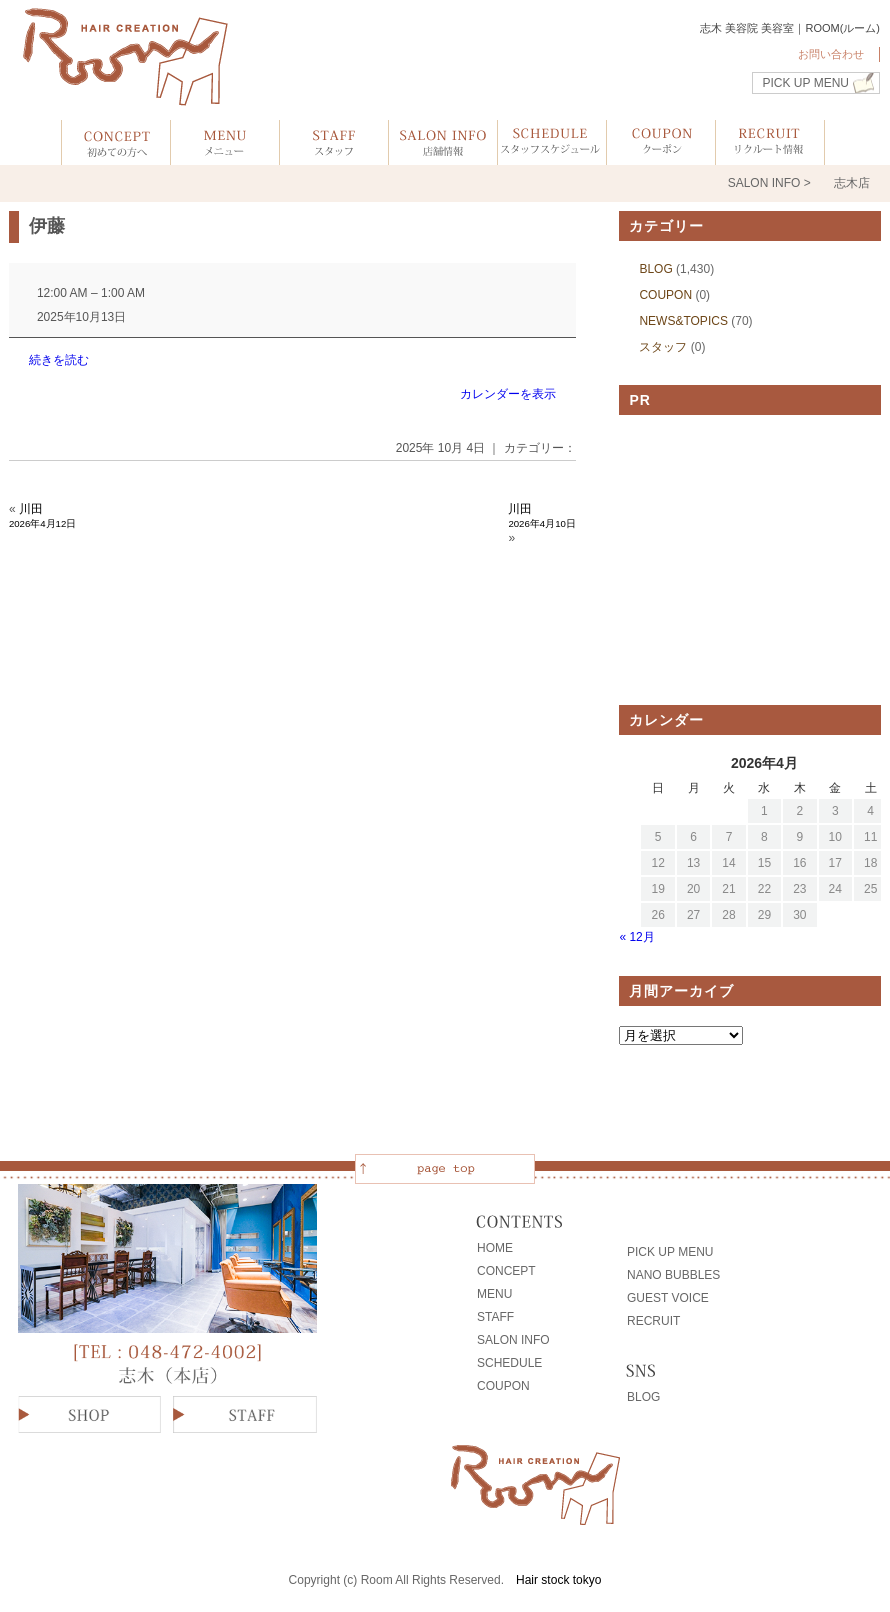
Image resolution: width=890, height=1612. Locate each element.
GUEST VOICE (668, 1298)
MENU (494, 1294)
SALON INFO (513, 1340)
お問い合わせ (831, 54)
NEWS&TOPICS (683, 321)
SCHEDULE (509, 1363)
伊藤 (47, 226)
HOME (495, 1248)
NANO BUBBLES (673, 1275)
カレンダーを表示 (508, 394)
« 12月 (636, 937)
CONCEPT (506, 1271)
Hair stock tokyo (558, 1580)
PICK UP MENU (806, 83)
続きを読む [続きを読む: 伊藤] (59, 360)
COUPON (665, 295)
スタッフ (663, 347)
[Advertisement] (750, 560)
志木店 (852, 183)
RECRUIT (653, 1321)
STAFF (495, 1317)
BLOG (655, 269)
